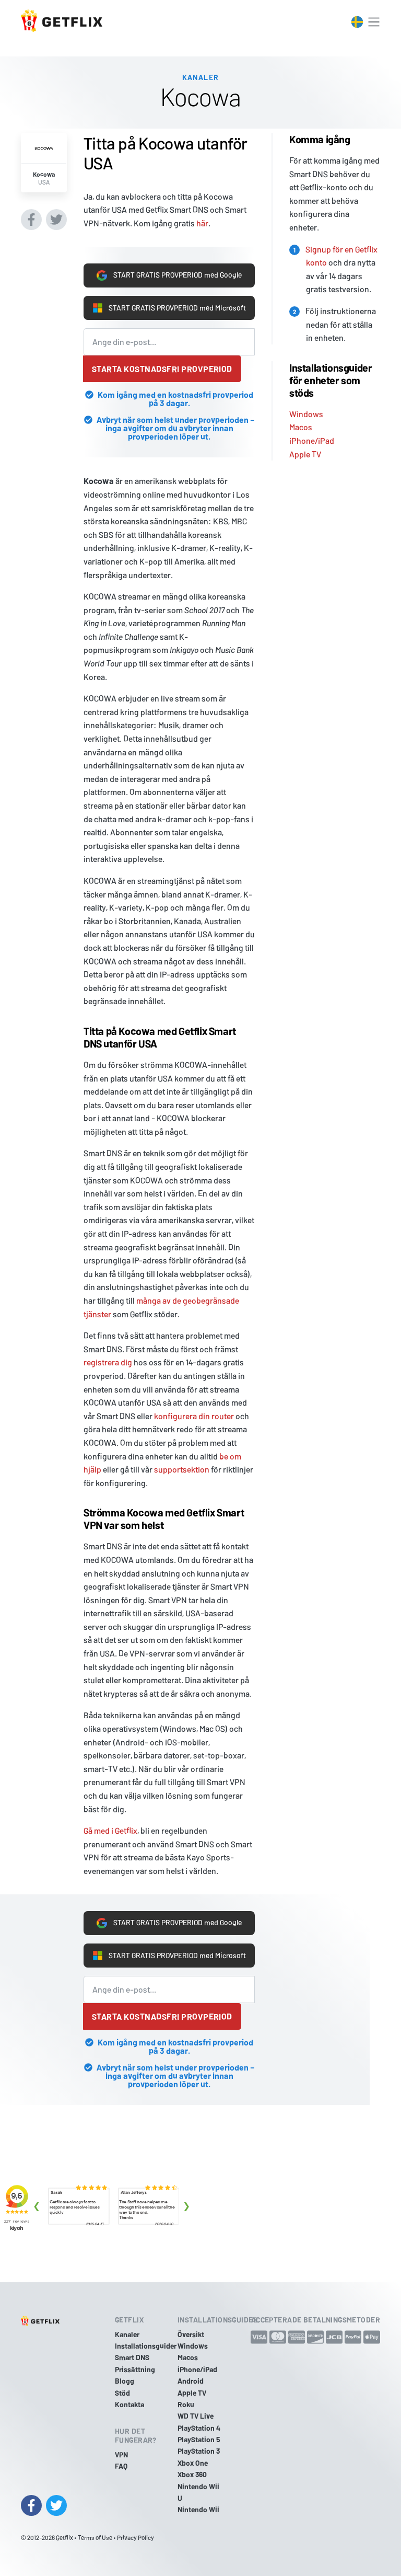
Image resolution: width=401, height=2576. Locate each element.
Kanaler (127, 2334)
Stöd (122, 2392)
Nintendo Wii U (198, 2492)
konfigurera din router (194, 1416)
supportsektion (181, 1469)
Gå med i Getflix (110, 1830)
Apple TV (305, 441)
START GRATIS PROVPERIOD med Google (169, 263)
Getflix (64, 2537)
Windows (306, 401)
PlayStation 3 (199, 2451)
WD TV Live (196, 2416)
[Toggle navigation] (374, 22)
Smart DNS (132, 2357)
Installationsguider (145, 2345)
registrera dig (108, 1362)
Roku (186, 2404)
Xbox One (193, 2462)
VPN (121, 2454)
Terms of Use (95, 2537)
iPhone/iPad (311, 427)
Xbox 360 (192, 2474)
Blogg (124, 2380)
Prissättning (135, 2369)
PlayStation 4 (199, 2427)
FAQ (121, 2466)
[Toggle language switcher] (357, 22)
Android (191, 2380)
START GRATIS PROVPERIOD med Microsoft (161, 301)
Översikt (191, 2334)
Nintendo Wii (198, 2509)
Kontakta (129, 2404)
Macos (300, 414)
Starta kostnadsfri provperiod (162, 369)
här (202, 210)
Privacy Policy (135, 2537)
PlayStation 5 (199, 2439)
